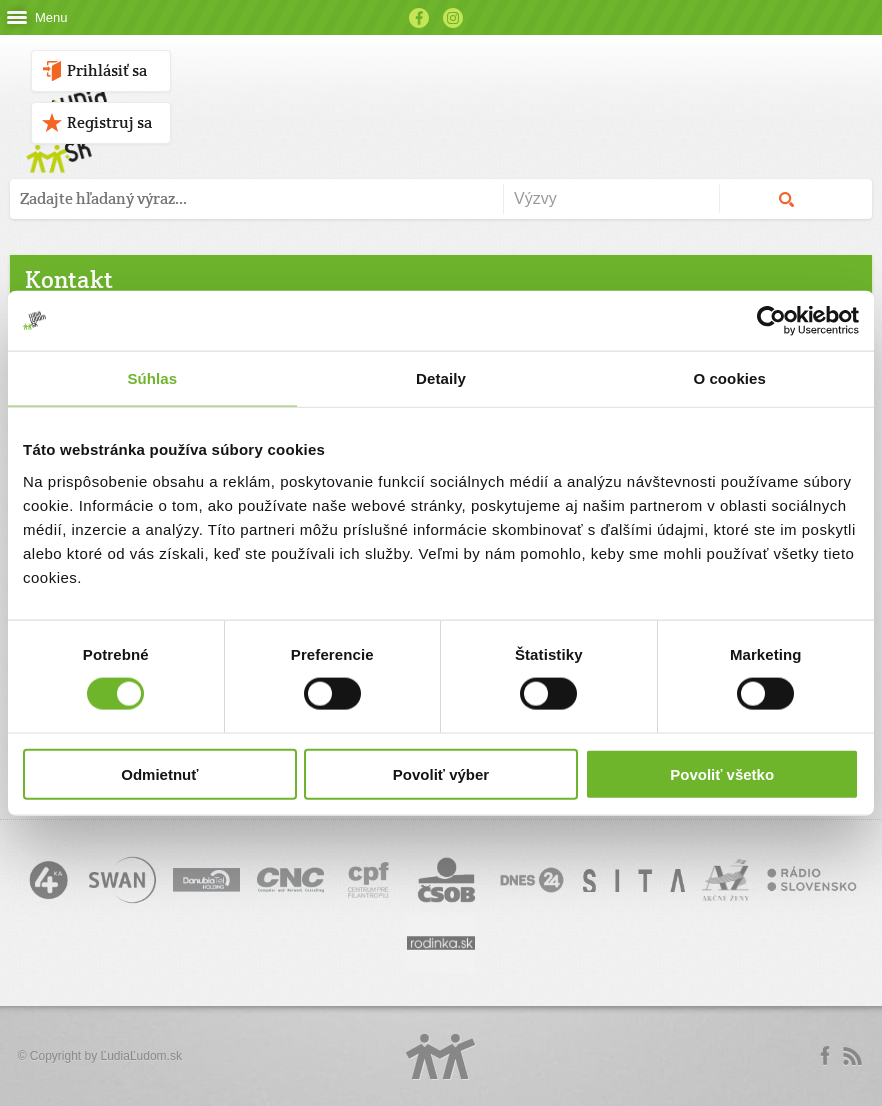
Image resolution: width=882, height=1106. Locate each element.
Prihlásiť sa (107, 70)
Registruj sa (109, 122)
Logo (441, 1056)
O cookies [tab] (729, 378)
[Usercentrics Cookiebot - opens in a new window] (771, 321)
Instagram (453, 18)
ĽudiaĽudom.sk (141, 1056)
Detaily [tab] (441, 378)
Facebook (419, 18)
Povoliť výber (441, 773)
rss (852, 1056)
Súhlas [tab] (152, 378)
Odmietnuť (159, 773)
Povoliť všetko (722, 773)
